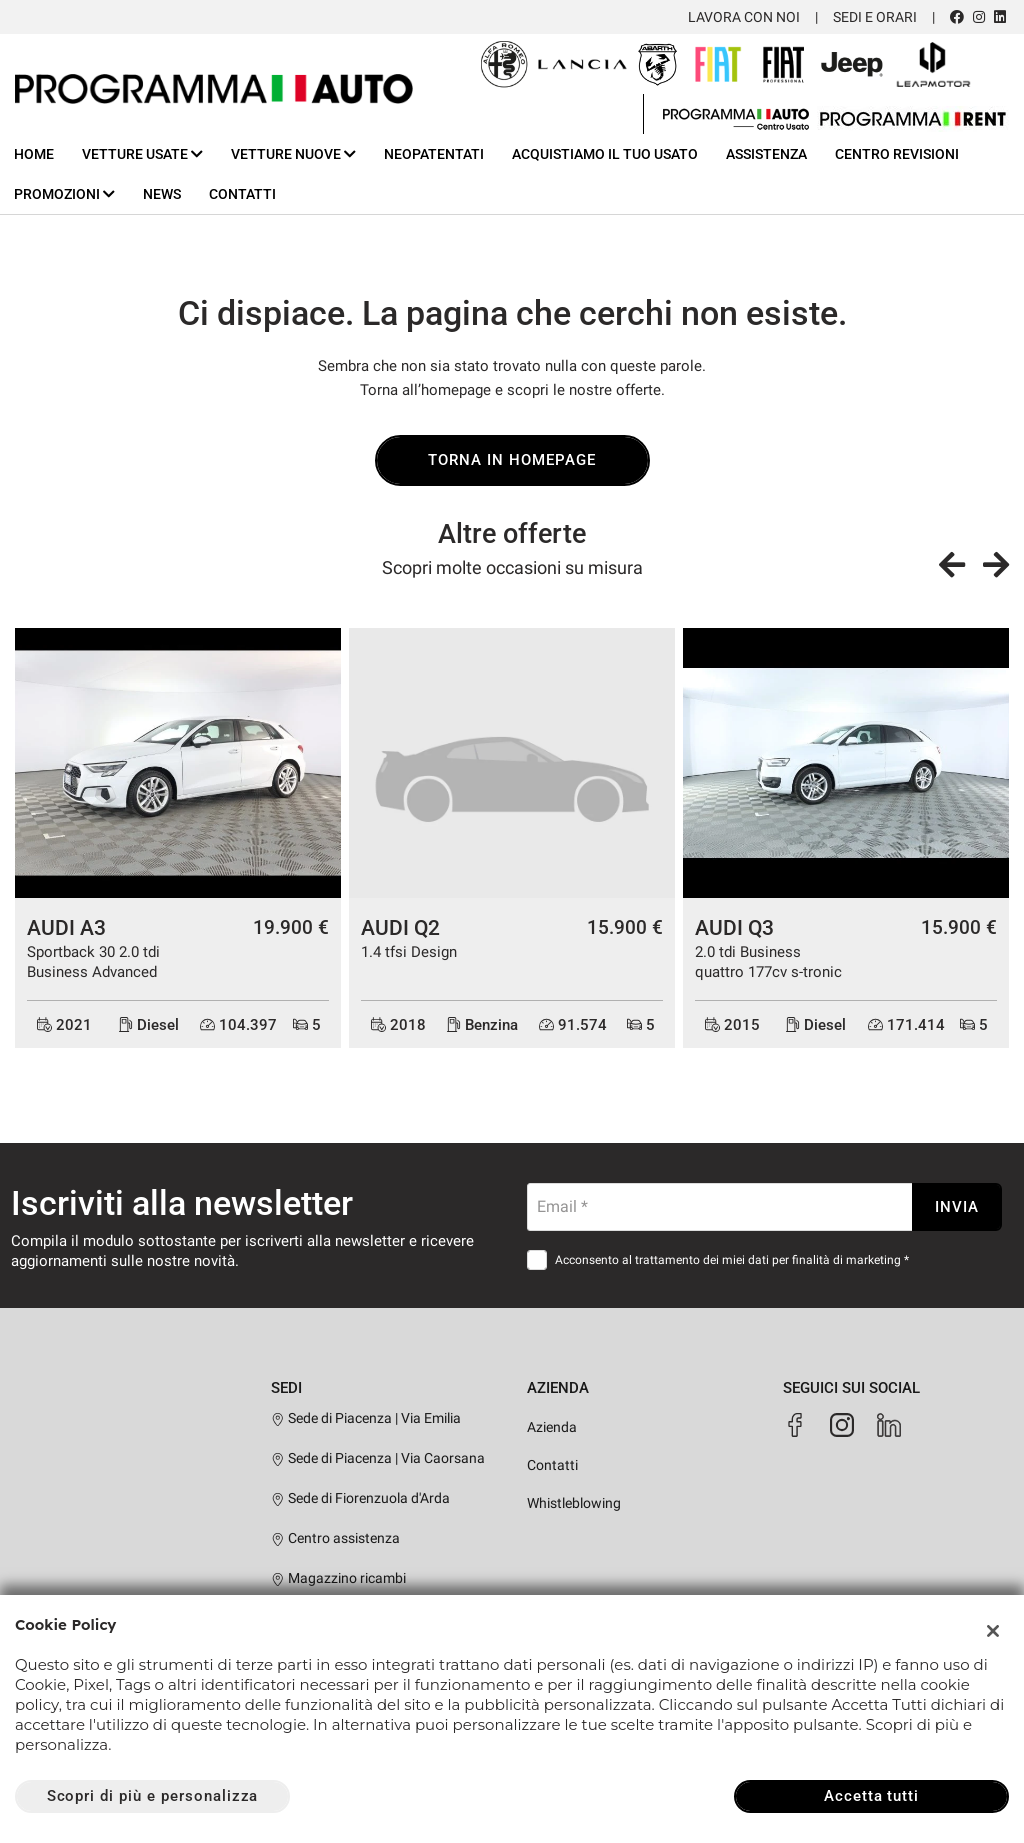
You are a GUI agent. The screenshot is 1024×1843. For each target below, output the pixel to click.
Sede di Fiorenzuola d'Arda (360, 1498)
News (162, 194)
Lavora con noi (744, 17)
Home (34, 154)
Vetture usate (142, 154)
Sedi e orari (875, 17)
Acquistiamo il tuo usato (605, 154)
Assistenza (766, 154)
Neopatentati (434, 154)
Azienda (552, 1427)
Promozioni (64, 194)
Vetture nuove (293, 154)
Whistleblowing (574, 1503)
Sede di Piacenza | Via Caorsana (378, 1458)
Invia (957, 1207)
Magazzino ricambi (338, 1578)
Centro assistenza (335, 1538)
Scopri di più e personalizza (153, 1796)
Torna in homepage (511, 460)
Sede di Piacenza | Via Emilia (366, 1418)
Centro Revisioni (897, 154)
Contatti (242, 194)
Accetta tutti (871, 1796)
